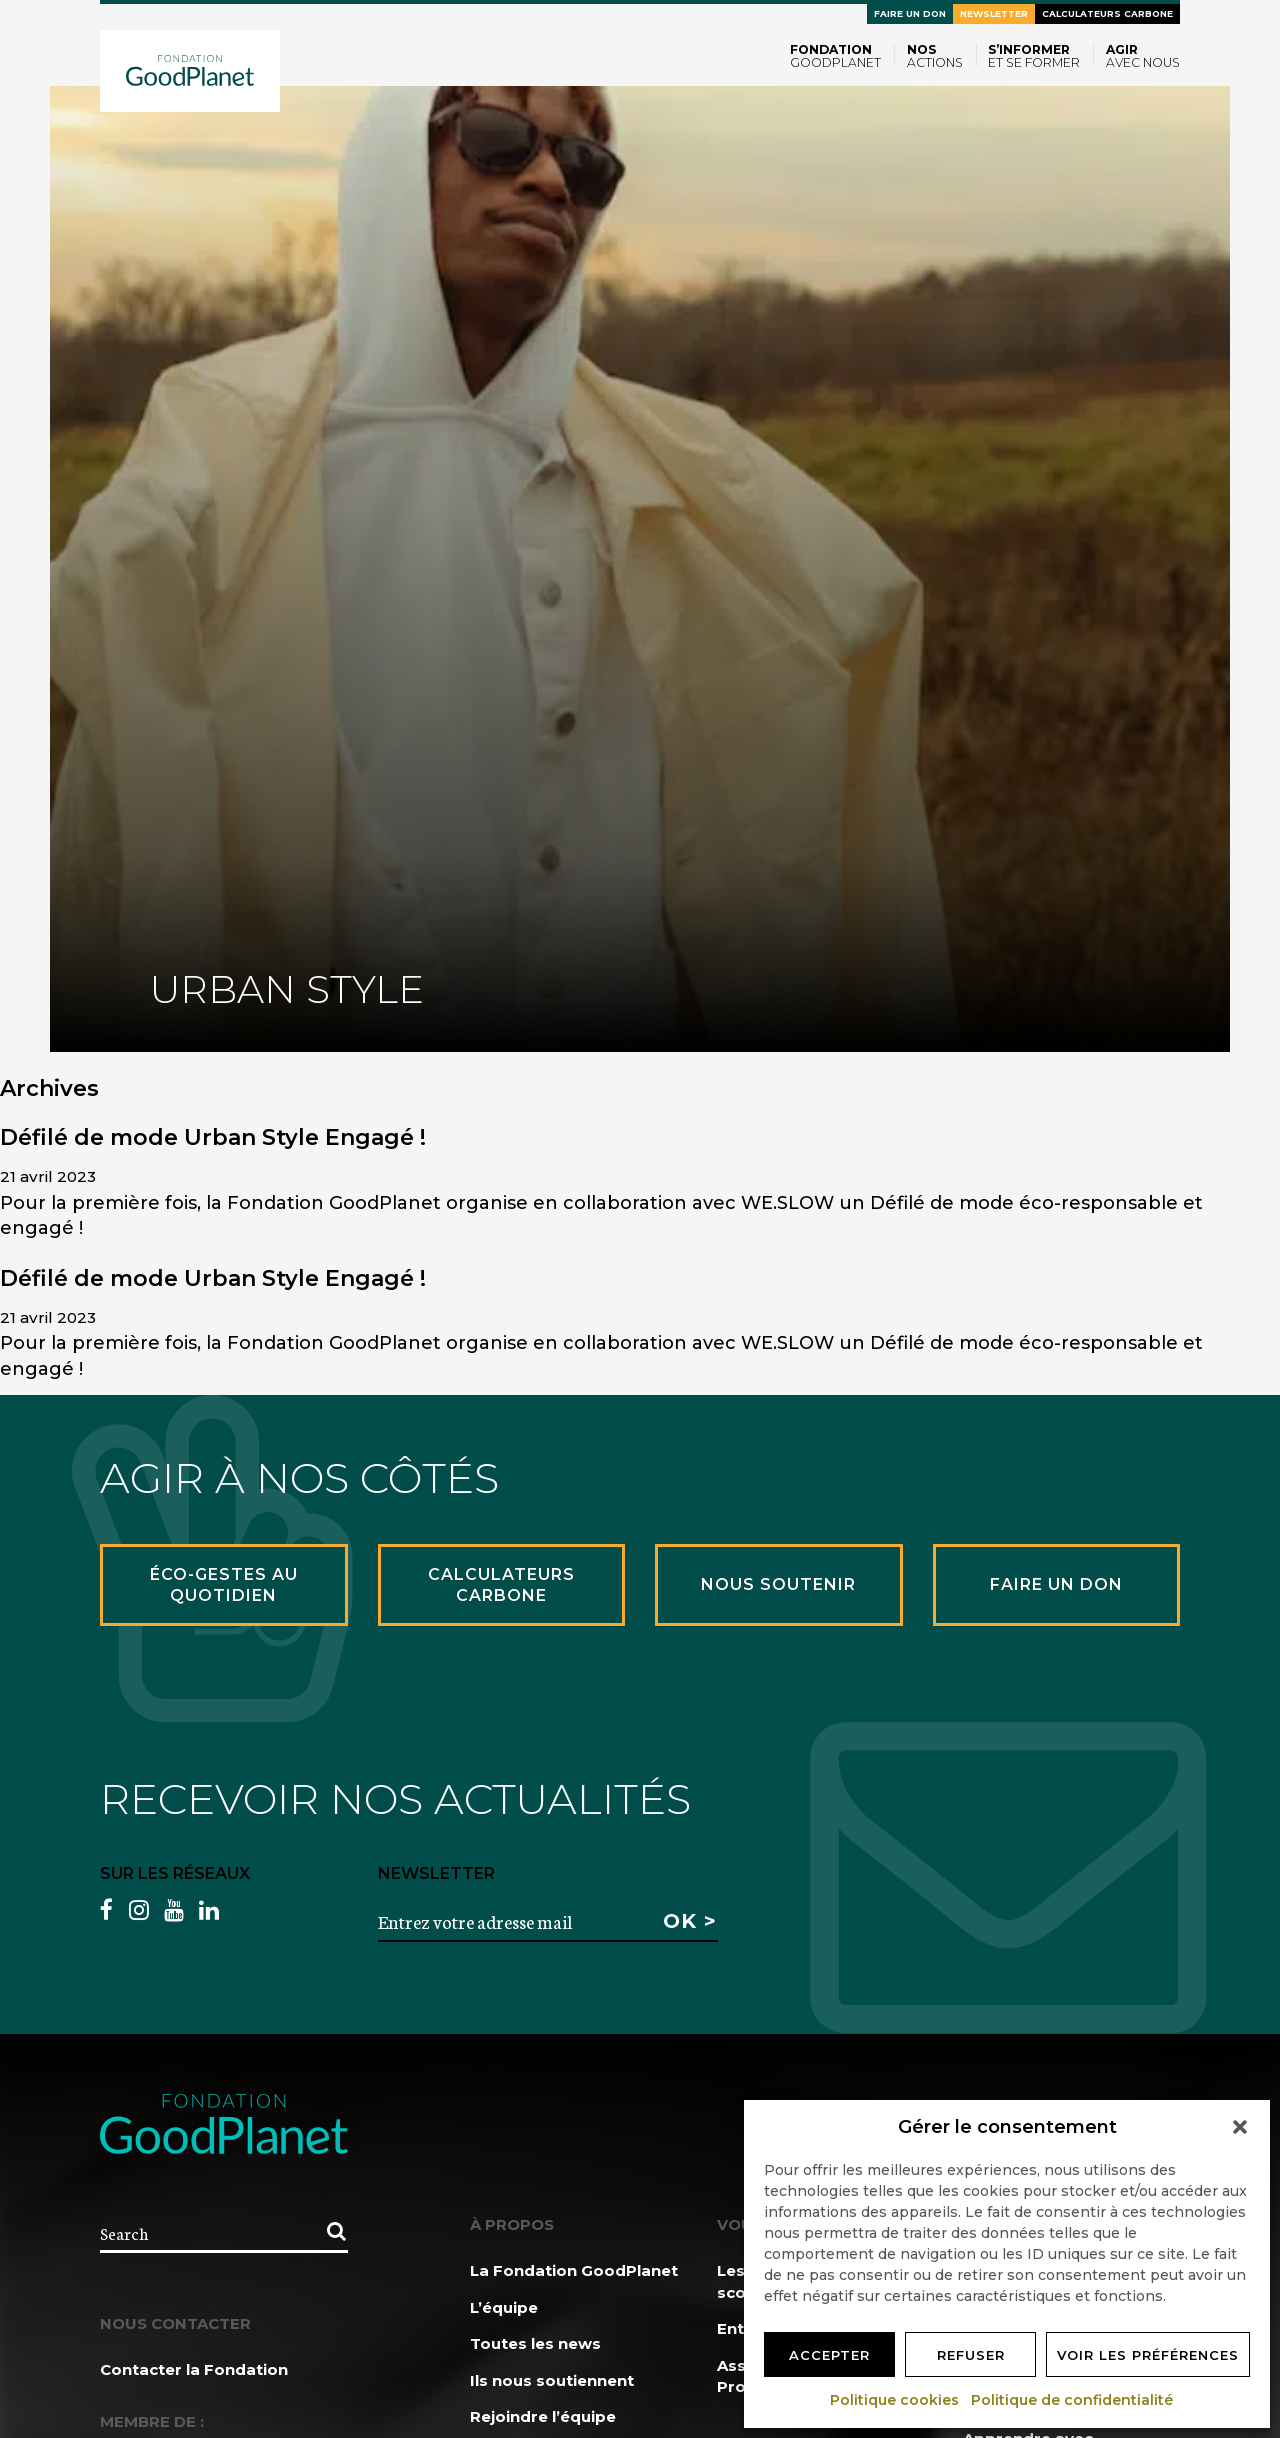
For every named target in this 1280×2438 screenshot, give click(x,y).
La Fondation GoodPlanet (574, 2270)
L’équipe (504, 2307)
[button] (1240, 2127)
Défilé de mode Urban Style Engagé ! (213, 1137)
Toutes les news (535, 2343)
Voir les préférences (1148, 2355)
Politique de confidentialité (1073, 2400)
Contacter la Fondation (194, 2369)
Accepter (829, 2355)
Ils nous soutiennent (552, 2380)
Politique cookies (895, 2400)
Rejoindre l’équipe (543, 2416)
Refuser (971, 2355)
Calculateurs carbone (1107, 13)
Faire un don (910, 13)
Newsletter (994, 13)
